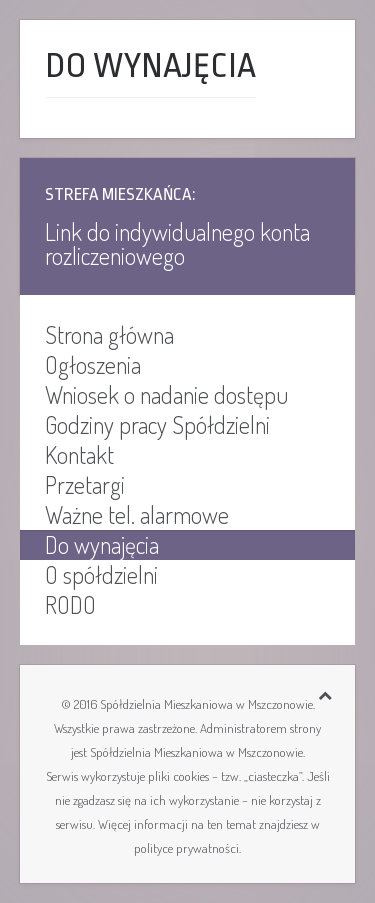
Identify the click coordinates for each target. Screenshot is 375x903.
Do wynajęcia (102, 545)
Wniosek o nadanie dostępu (166, 395)
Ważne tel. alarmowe (137, 515)
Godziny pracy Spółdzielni (157, 425)
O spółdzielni (101, 575)
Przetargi (85, 485)
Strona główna (109, 335)
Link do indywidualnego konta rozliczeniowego (177, 243)
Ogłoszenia (93, 365)
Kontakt (79, 455)
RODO (70, 605)
